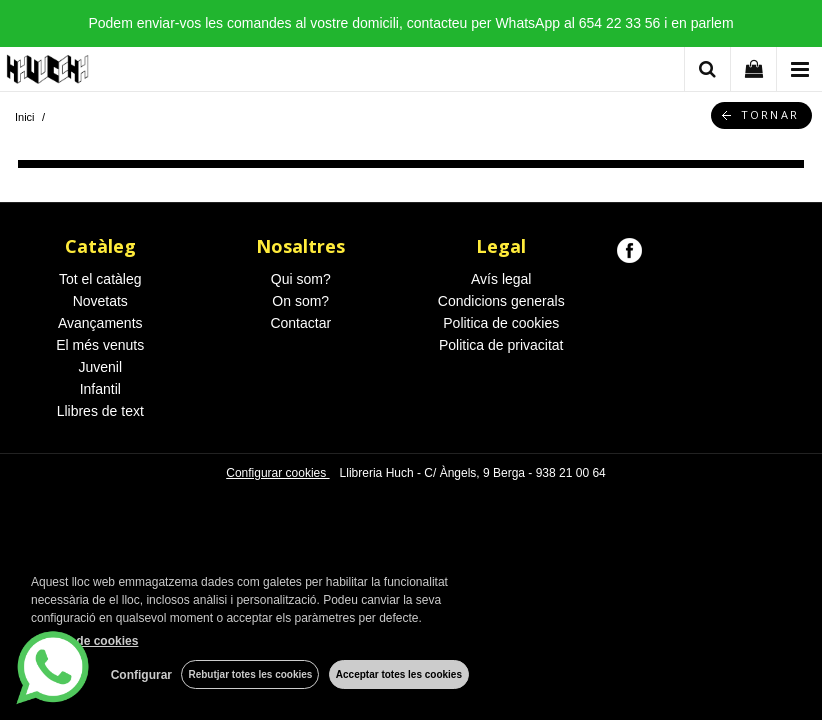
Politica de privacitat (501, 345)
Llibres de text (100, 411)
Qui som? (301, 279)
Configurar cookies (277, 473)
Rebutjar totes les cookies (250, 674)
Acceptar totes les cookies (399, 674)
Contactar (300, 323)
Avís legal (501, 279)
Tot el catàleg (100, 279)
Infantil (100, 389)
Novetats (100, 301)
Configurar (140, 675)
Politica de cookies (501, 323)
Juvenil (100, 367)
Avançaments (100, 323)
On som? (300, 301)
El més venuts (100, 345)
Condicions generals (501, 301)
